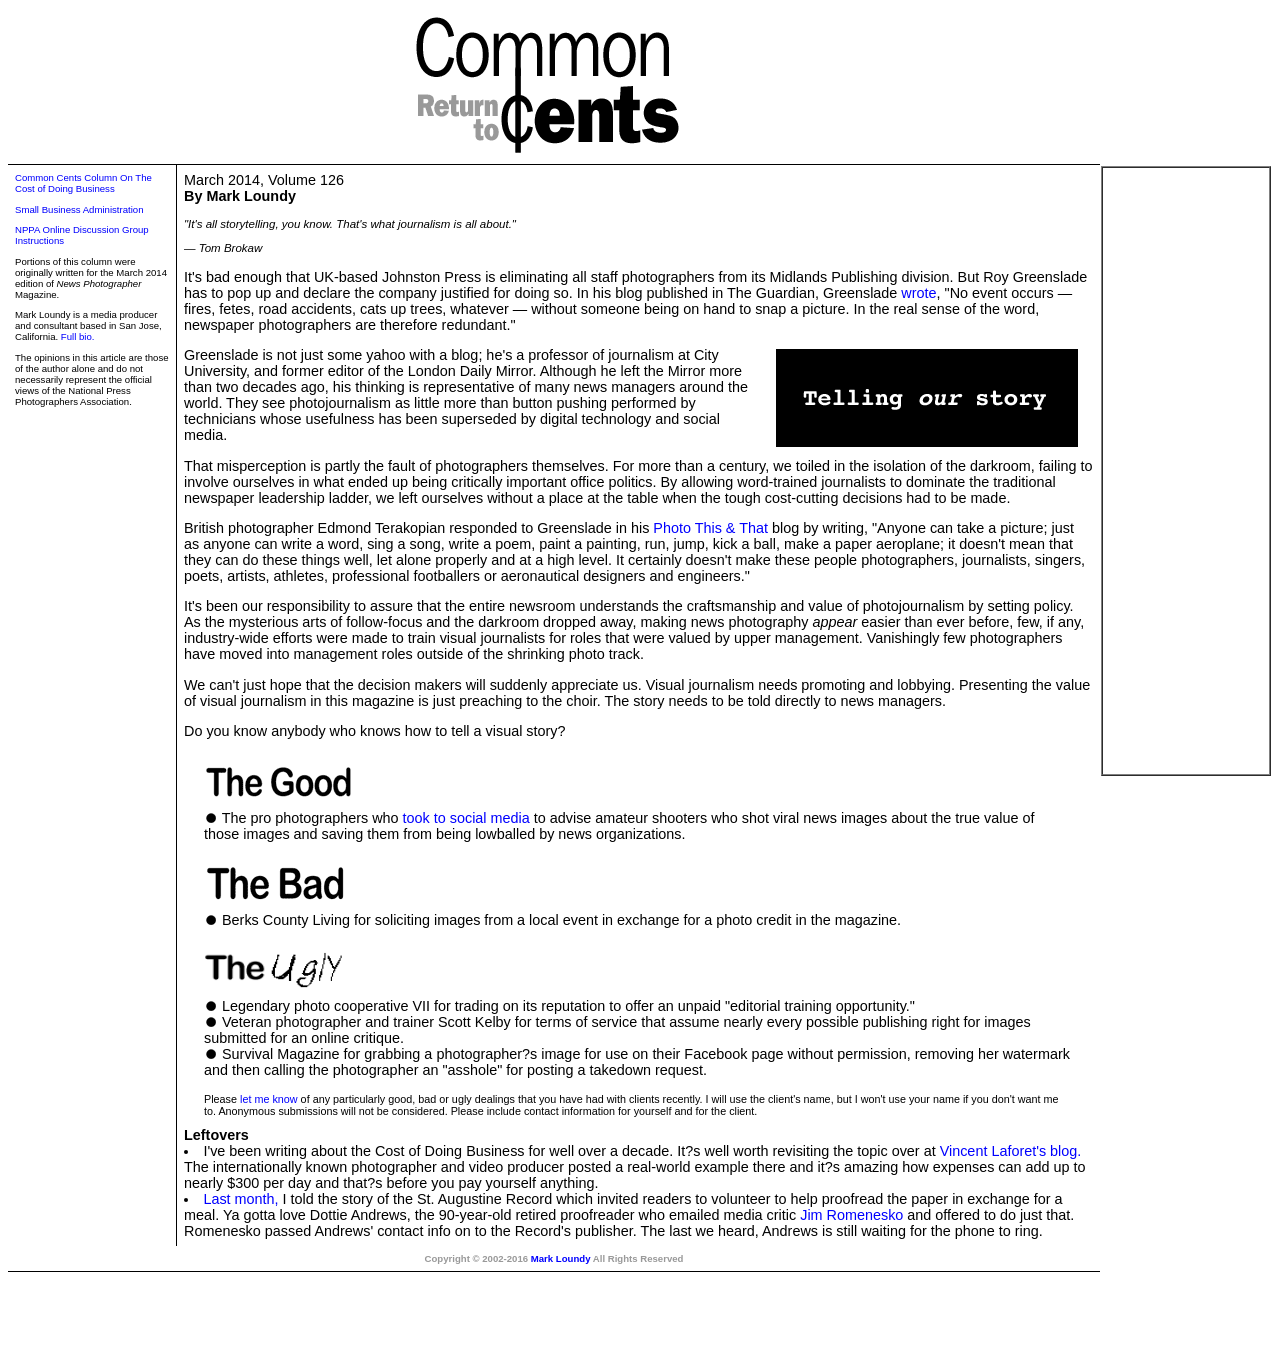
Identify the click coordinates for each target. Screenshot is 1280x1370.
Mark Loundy (561, 1258)
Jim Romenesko (851, 1215)
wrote (918, 293)
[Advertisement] (1186, 471)
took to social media (466, 818)
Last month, (240, 1199)
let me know (269, 1099)
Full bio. (78, 336)
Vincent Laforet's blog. (1011, 1151)
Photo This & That (710, 528)
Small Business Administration (79, 209)
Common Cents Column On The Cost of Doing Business (83, 183)
